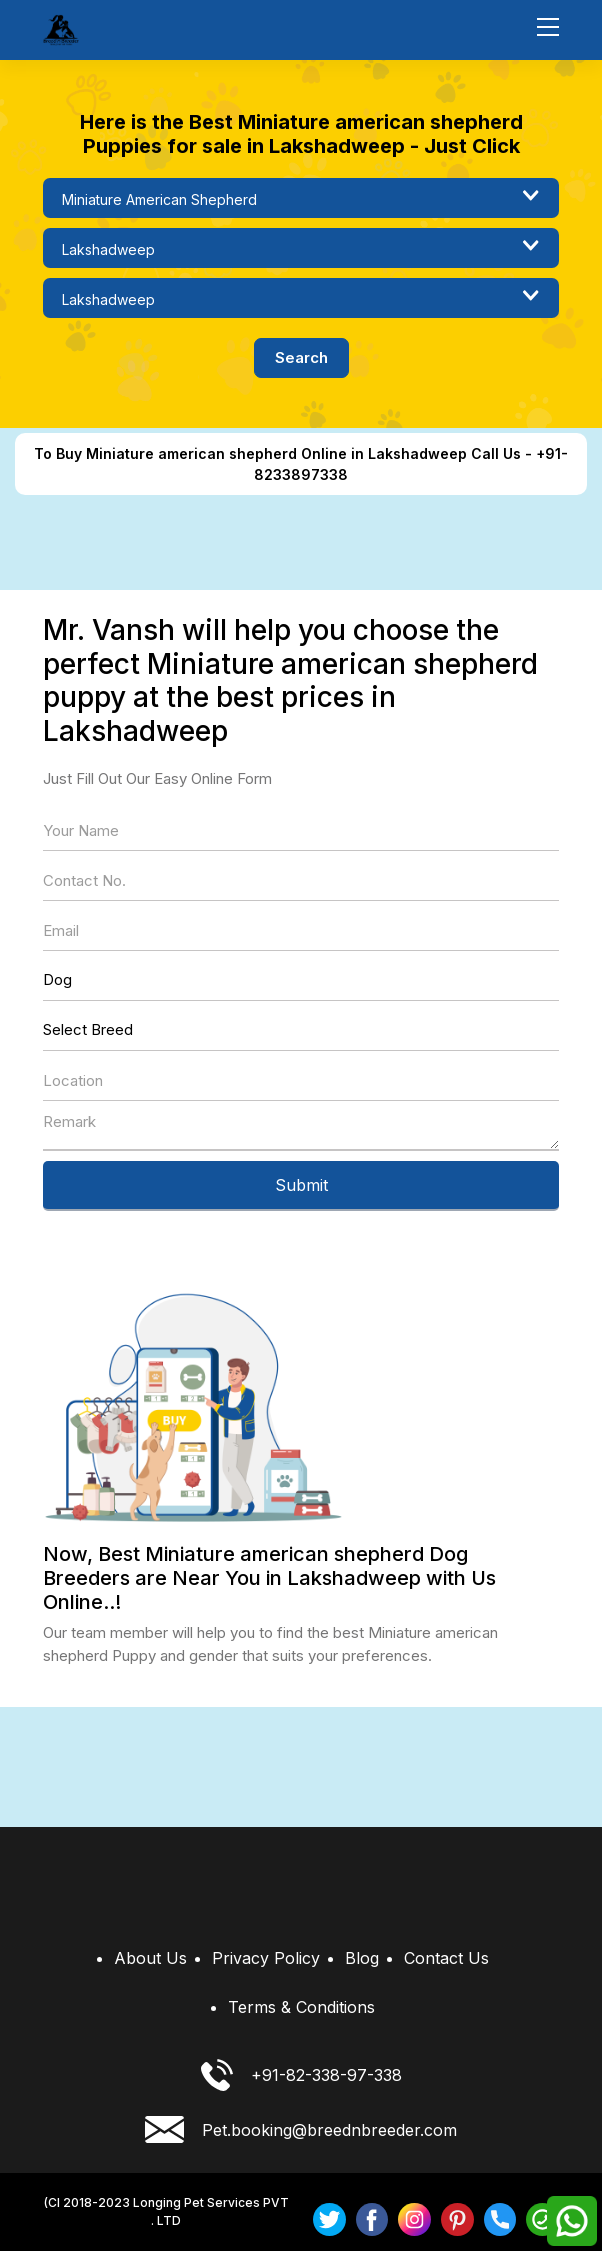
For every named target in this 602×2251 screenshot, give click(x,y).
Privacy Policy (266, 1958)
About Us (150, 1958)
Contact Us (446, 1958)
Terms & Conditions (301, 2007)
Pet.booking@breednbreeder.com (301, 2129)
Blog (362, 1958)
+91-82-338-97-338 (301, 2075)
